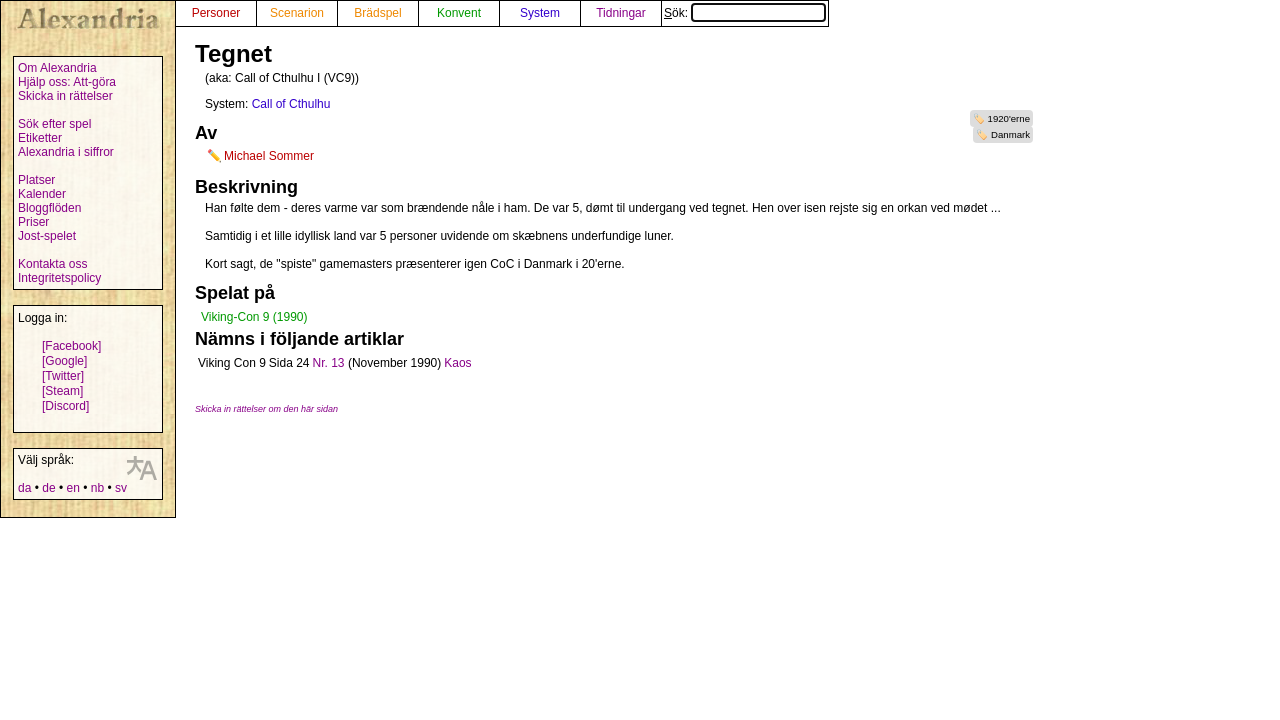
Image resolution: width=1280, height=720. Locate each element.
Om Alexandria (57, 68)
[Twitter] (63, 376)
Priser (33, 222)
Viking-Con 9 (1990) (254, 317)
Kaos (457, 363)
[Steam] (62, 391)
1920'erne (1009, 118)
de (48, 488)
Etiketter (40, 138)
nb (97, 488)
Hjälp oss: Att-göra (67, 82)
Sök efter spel (54, 124)
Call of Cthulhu (291, 104)
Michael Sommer (269, 156)
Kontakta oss (52, 264)
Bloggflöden (49, 208)
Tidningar (621, 13)
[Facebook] (71, 346)
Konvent (459, 13)
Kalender (42, 194)
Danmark (1010, 134)
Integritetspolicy (59, 278)
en (72, 488)
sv (121, 488)
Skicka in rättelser (65, 96)
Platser (36, 180)
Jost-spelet (47, 236)
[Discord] (65, 406)
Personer (216, 13)
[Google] (64, 361)
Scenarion (297, 13)
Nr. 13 (329, 363)
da (24, 488)
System (540, 13)
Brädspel (377, 13)
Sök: (745, 13)
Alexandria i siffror (66, 152)
